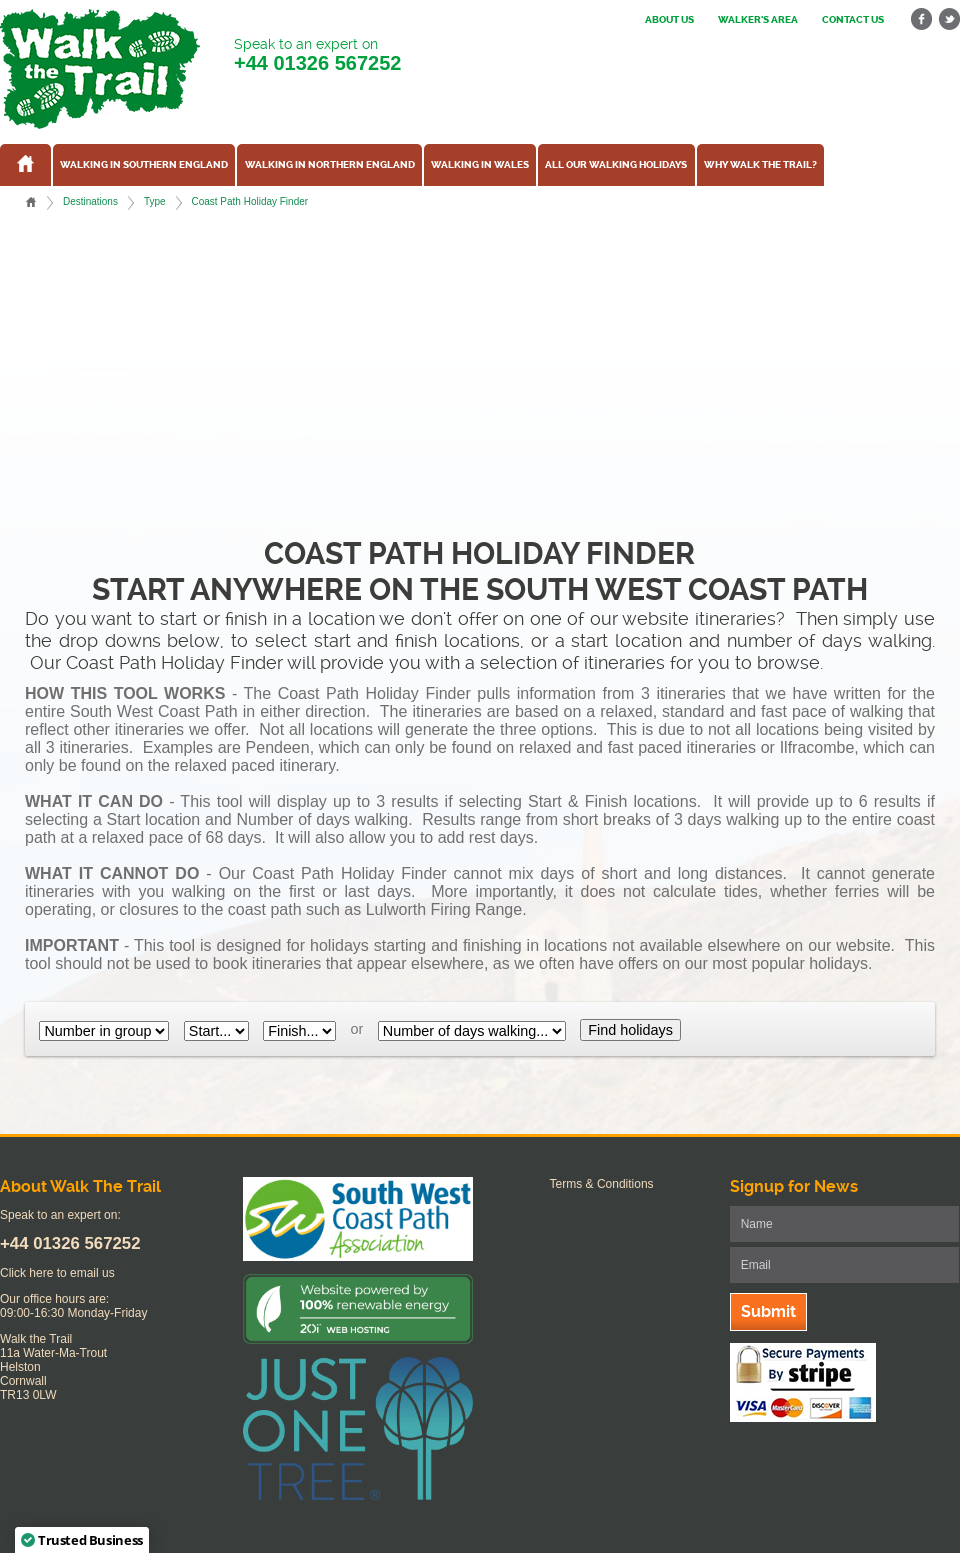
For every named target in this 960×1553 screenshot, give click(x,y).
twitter (949, 19)
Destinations (90, 201)
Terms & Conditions (602, 1184)
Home (31, 202)
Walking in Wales (480, 165)
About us (669, 20)
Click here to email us (57, 1273)
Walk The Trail (100, 69)
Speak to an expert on (317, 55)
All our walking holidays (616, 165)
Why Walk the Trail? (760, 165)
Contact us (853, 20)
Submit (768, 1311)
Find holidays (630, 1030)
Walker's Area (758, 20)
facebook (922, 19)
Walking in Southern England (144, 165)
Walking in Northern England (330, 165)
